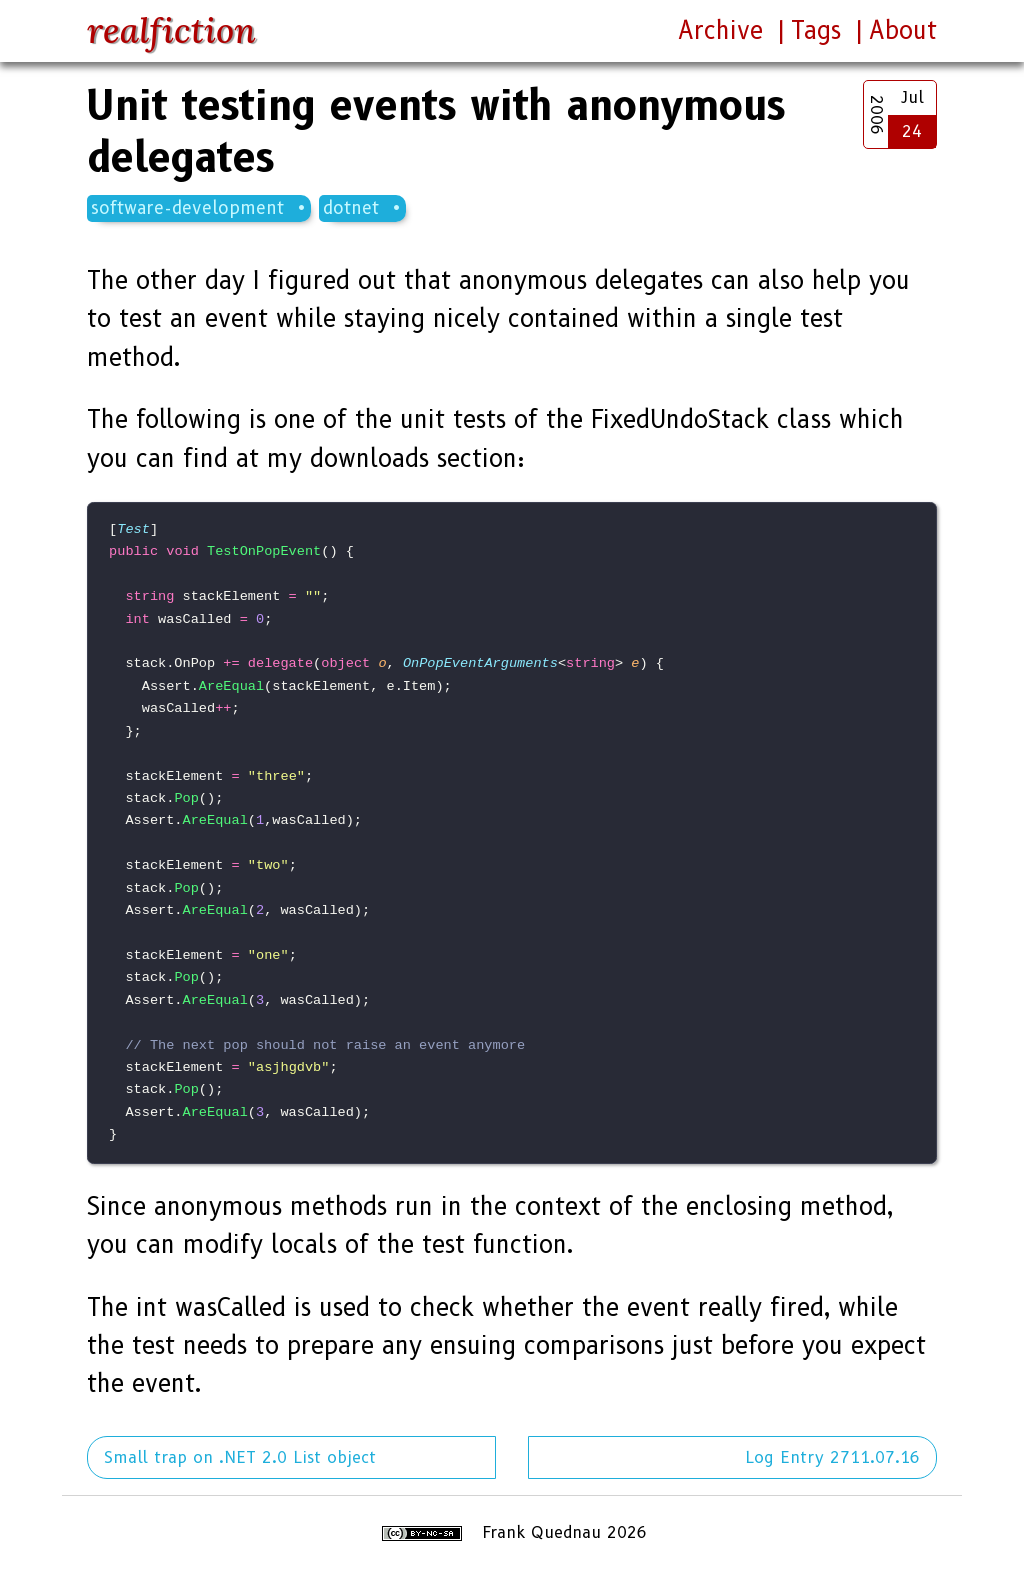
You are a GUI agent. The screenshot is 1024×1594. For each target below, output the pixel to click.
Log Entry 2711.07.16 (832, 1457)
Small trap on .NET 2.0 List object (240, 1457)
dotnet (351, 207)
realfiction (171, 30)
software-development (187, 207)
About (903, 30)
